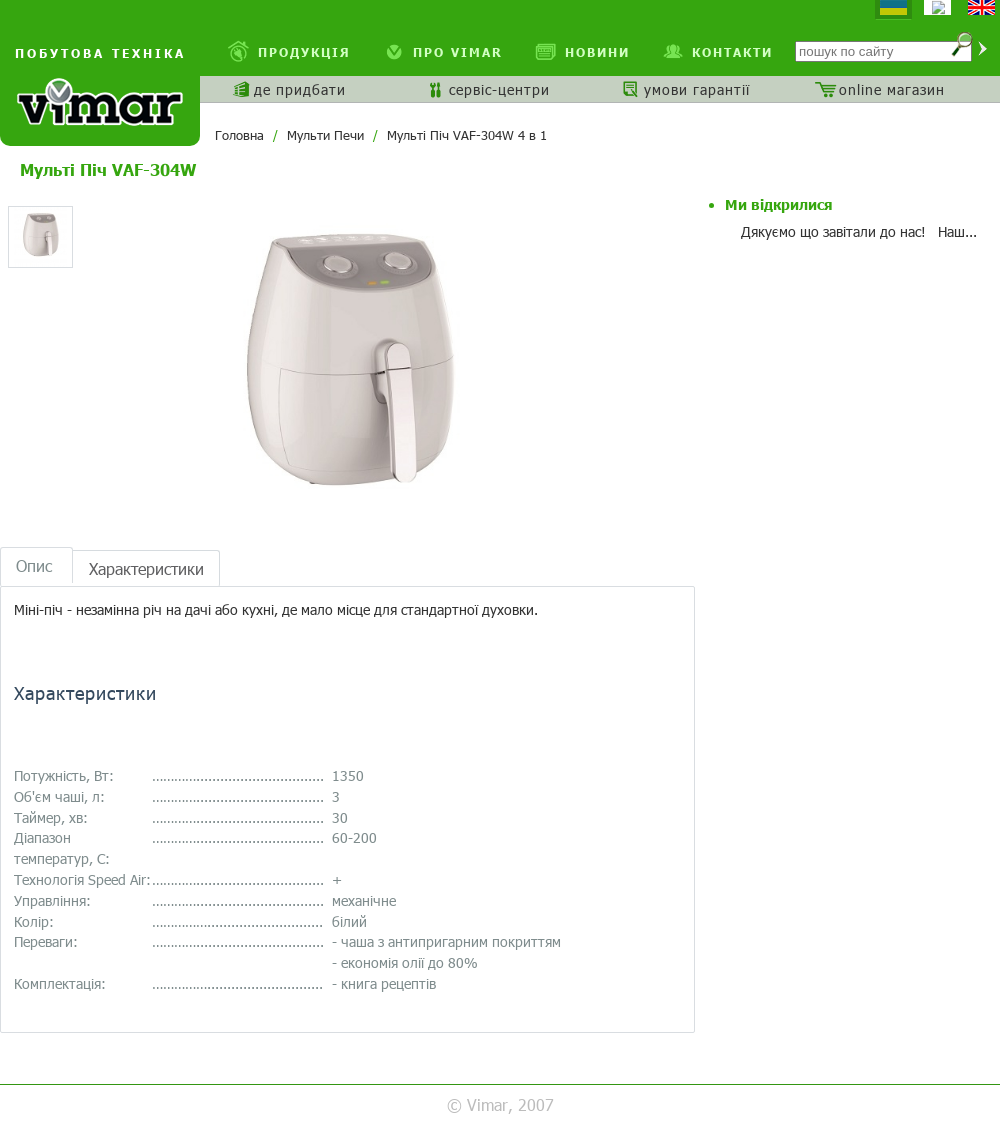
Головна (239, 135)
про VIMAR (458, 52)
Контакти (732, 52)
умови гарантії (697, 89)
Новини (597, 52)
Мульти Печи (325, 135)
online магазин (892, 89)
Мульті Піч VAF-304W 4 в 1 (467, 135)
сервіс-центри (499, 89)
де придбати (300, 89)
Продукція (304, 52)
